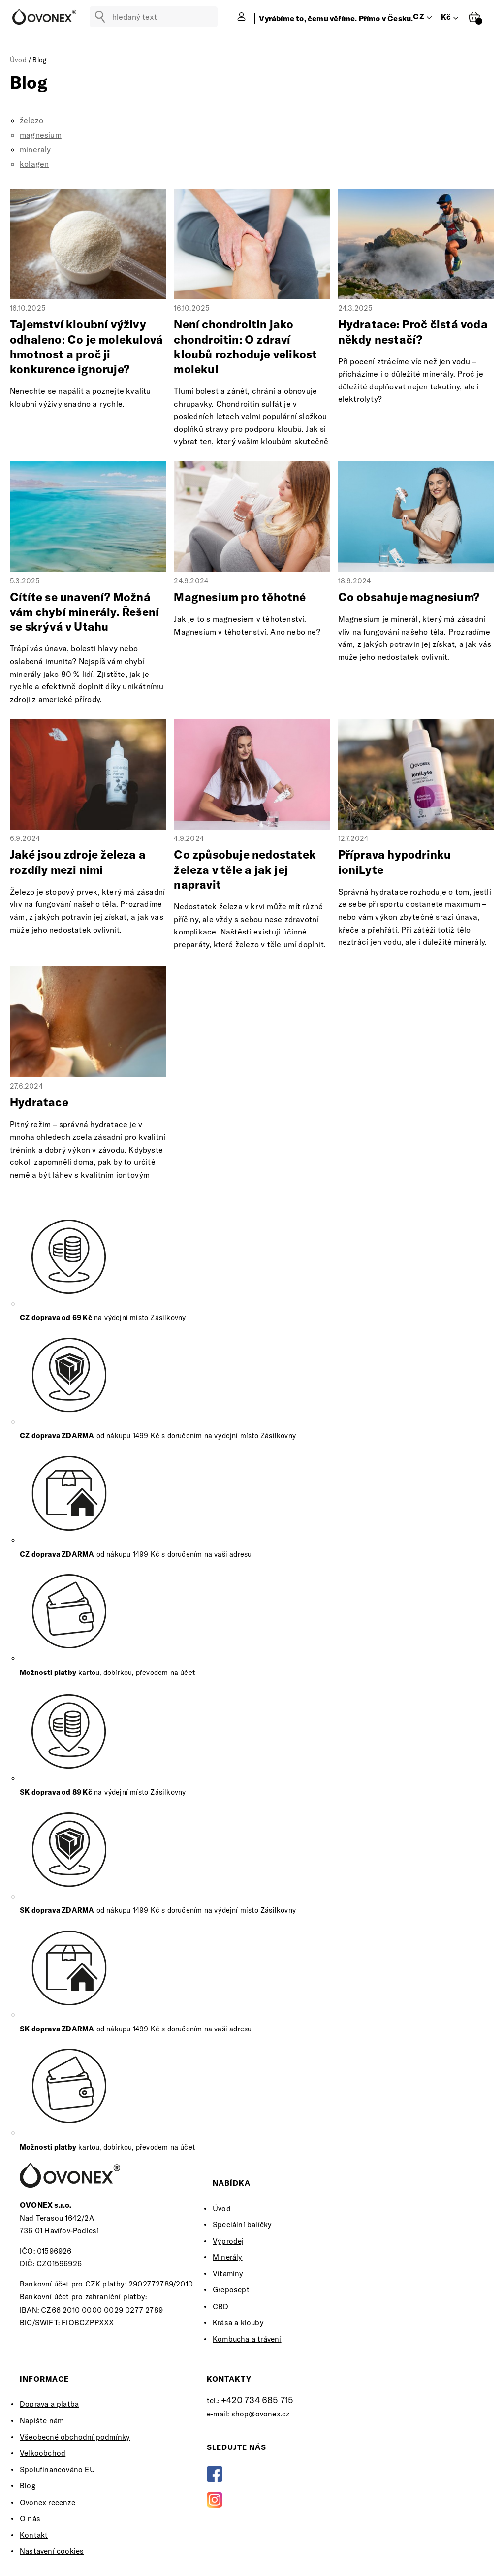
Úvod (222, 2208)
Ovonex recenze (47, 2502)
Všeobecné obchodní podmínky (75, 2437)
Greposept (231, 2289)
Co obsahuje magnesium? (408, 597)
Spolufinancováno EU (57, 2469)
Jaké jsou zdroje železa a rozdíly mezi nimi (78, 861)
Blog (27, 2485)
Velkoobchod (42, 2453)
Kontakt (34, 2535)
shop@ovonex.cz (260, 2413)
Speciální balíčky (242, 2224)
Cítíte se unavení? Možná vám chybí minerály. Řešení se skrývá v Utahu (84, 612)
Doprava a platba (49, 2404)
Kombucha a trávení (247, 2339)
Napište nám (41, 2420)
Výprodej (228, 2241)
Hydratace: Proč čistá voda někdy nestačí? (413, 331)
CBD (221, 2306)
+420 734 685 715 (257, 2400)
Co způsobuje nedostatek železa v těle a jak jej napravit (245, 869)
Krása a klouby (238, 2322)
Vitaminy (228, 2273)
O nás (30, 2518)
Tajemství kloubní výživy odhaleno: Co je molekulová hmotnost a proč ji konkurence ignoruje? (86, 346)
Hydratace (39, 1102)
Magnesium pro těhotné (240, 597)
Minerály (228, 2257)
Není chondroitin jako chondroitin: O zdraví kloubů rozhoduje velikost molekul (245, 346)
